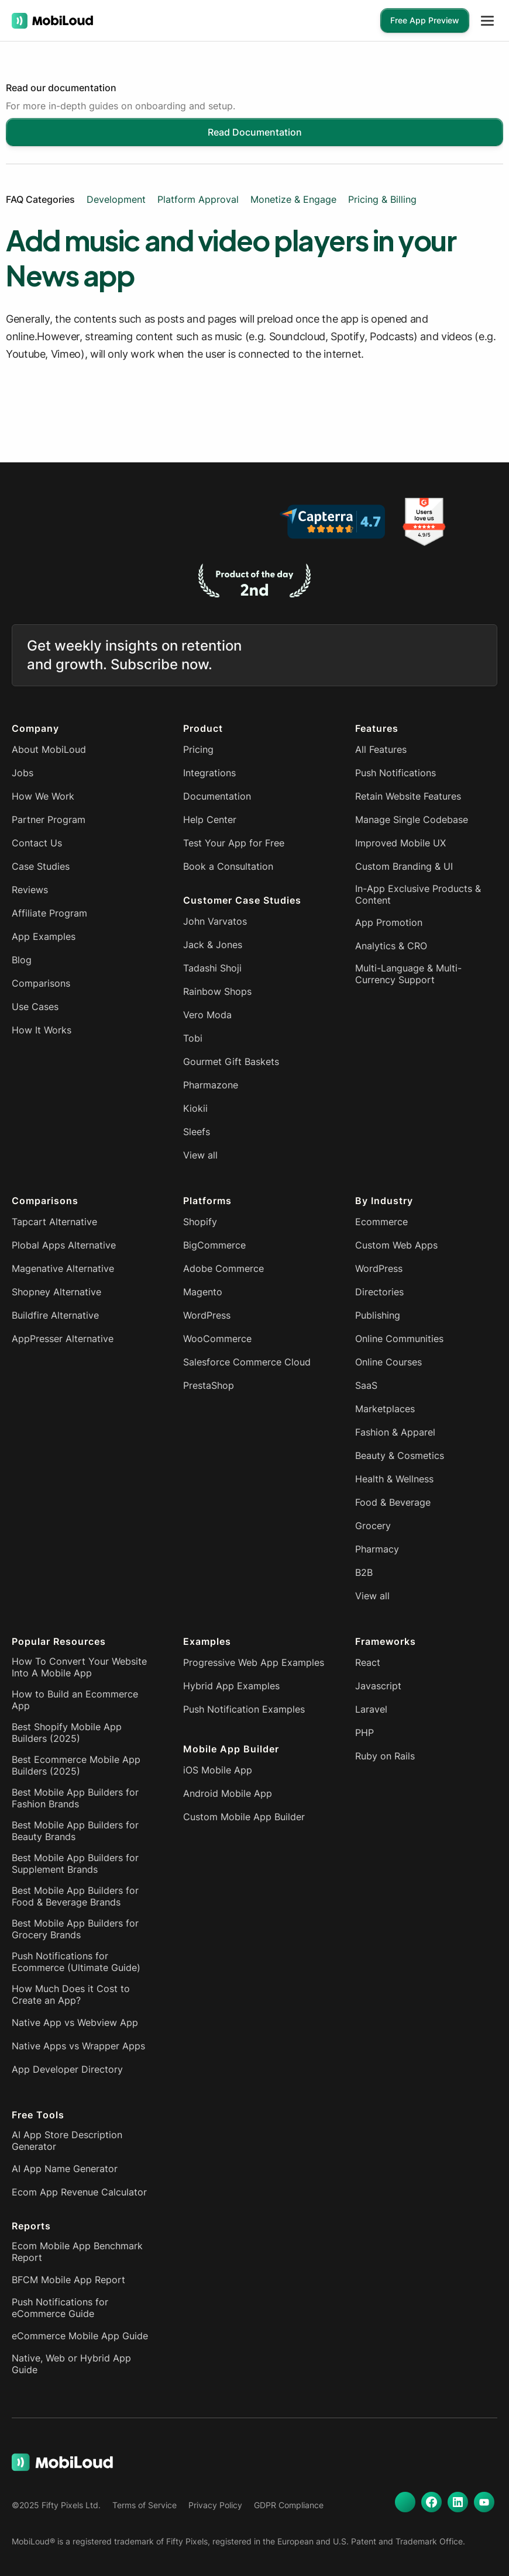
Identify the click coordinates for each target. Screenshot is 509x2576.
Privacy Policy (215, 2505)
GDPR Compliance (289, 2505)
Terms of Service (144, 2505)
